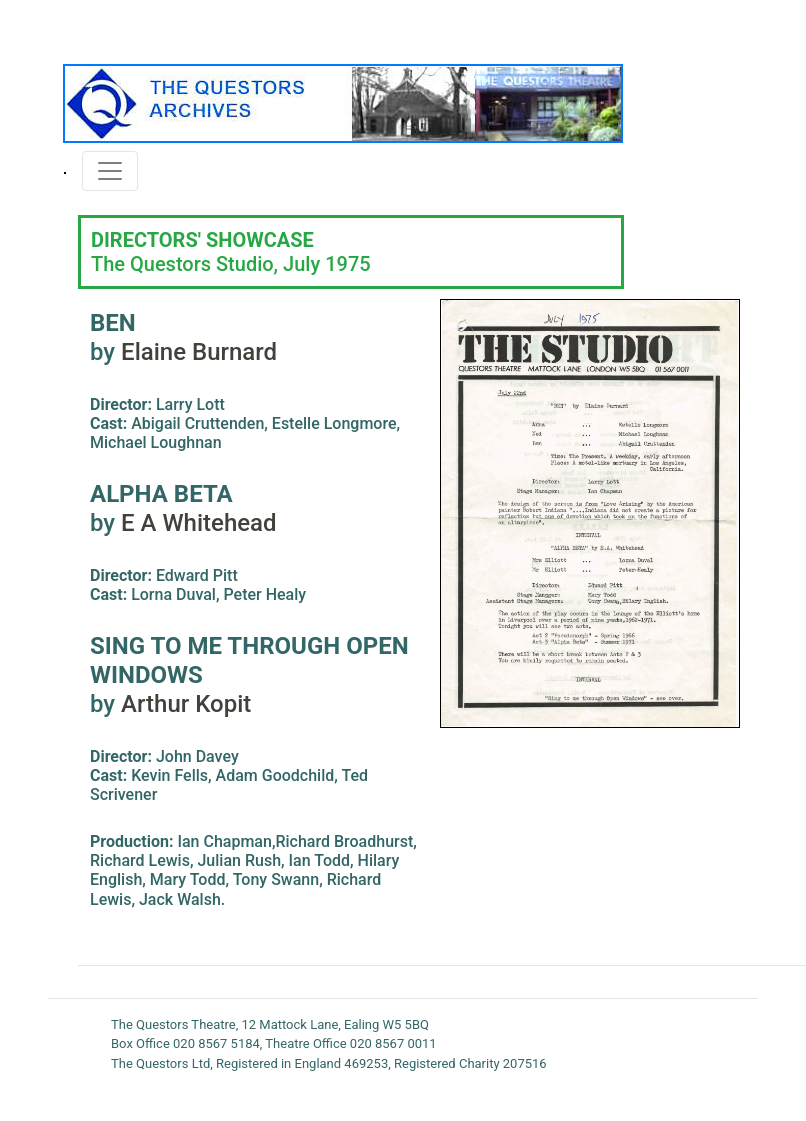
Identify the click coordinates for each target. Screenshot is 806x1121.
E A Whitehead (195, 523)
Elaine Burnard (199, 352)
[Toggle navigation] (110, 171)
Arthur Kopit (186, 704)
